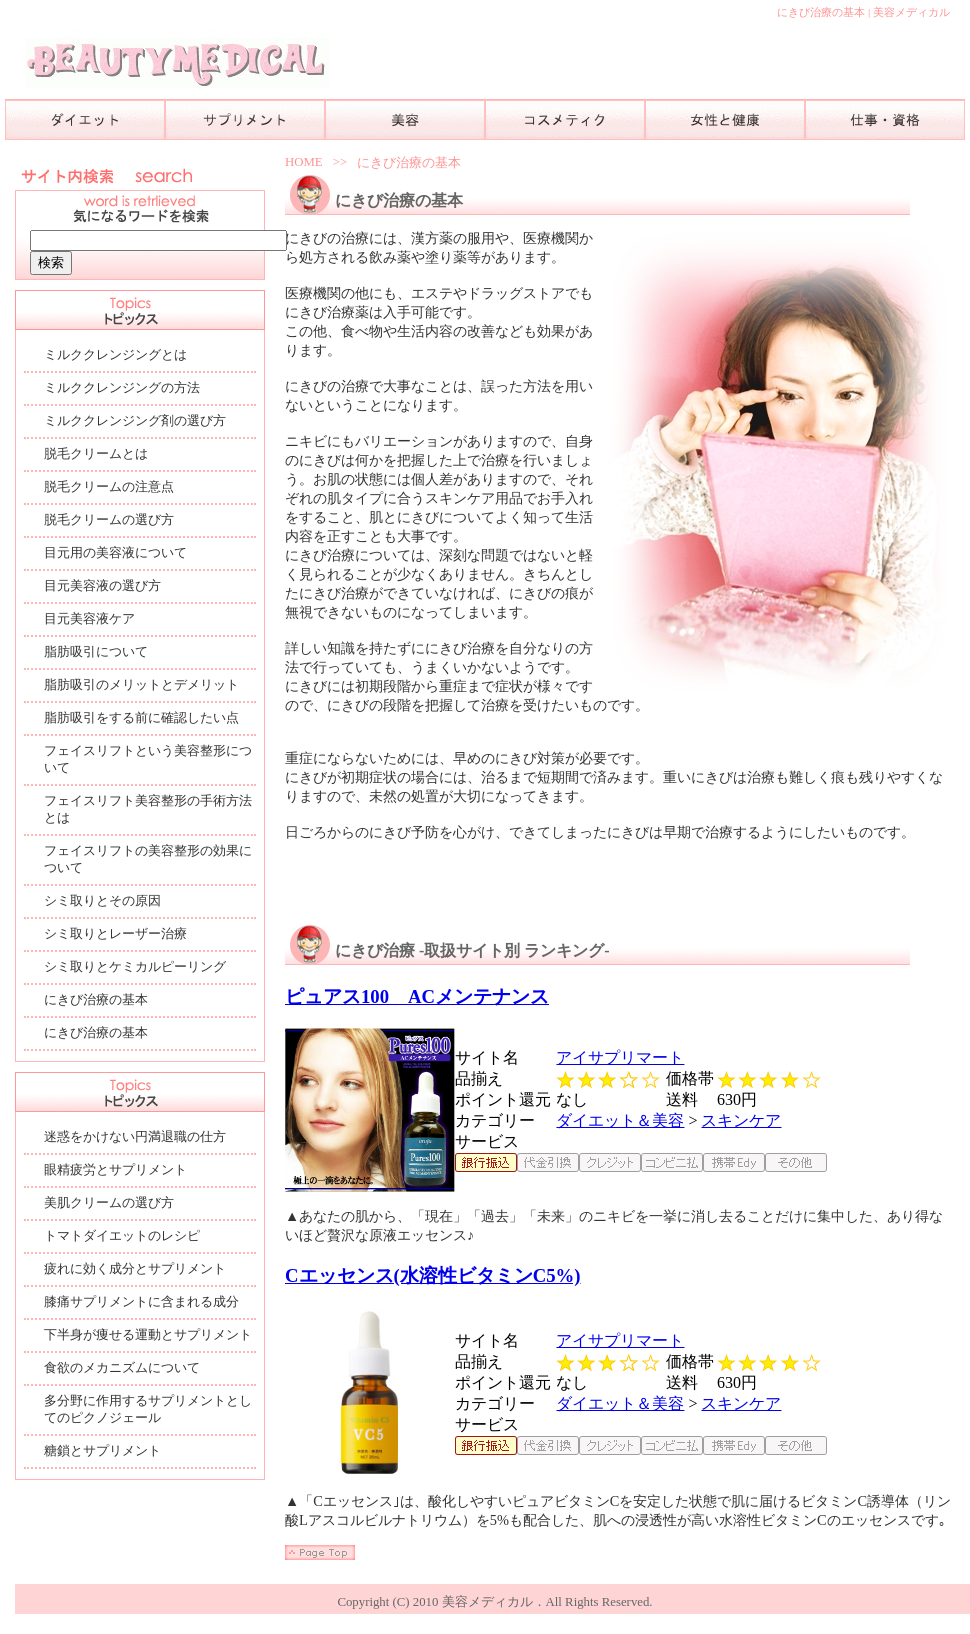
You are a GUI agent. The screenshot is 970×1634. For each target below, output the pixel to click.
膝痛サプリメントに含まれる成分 (141, 1302)
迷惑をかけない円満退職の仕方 (135, 1137)
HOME (304, 162)
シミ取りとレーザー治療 (115, 934)
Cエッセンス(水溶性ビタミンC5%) (433, 1275)
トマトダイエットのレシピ (122, 1236)
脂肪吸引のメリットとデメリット (141, 685)
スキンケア (741, 1120)
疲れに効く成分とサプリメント (135, 1269)
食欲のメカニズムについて (122, 1368)
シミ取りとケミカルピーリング (135, 967)
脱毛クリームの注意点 (109, 487)
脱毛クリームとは (96, 454)
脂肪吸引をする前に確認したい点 (141, 718)
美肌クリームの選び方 (109, 1203)
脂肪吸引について (96, 652)
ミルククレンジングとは (115, 355)
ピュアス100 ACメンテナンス (417, 996)
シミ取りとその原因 (102, 901)
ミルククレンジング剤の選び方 (135, 421)
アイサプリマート (620, 1057)
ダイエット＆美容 (620, 1120)
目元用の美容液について (115, 553)
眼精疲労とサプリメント (115, 1170)
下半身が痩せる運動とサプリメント (148, 1335)
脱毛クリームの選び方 (109, 520)
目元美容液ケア (89, 619)
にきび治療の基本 (409, 163)
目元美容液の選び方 (102, 586)
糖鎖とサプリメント (102, 1451)
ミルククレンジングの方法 (122, 388)
